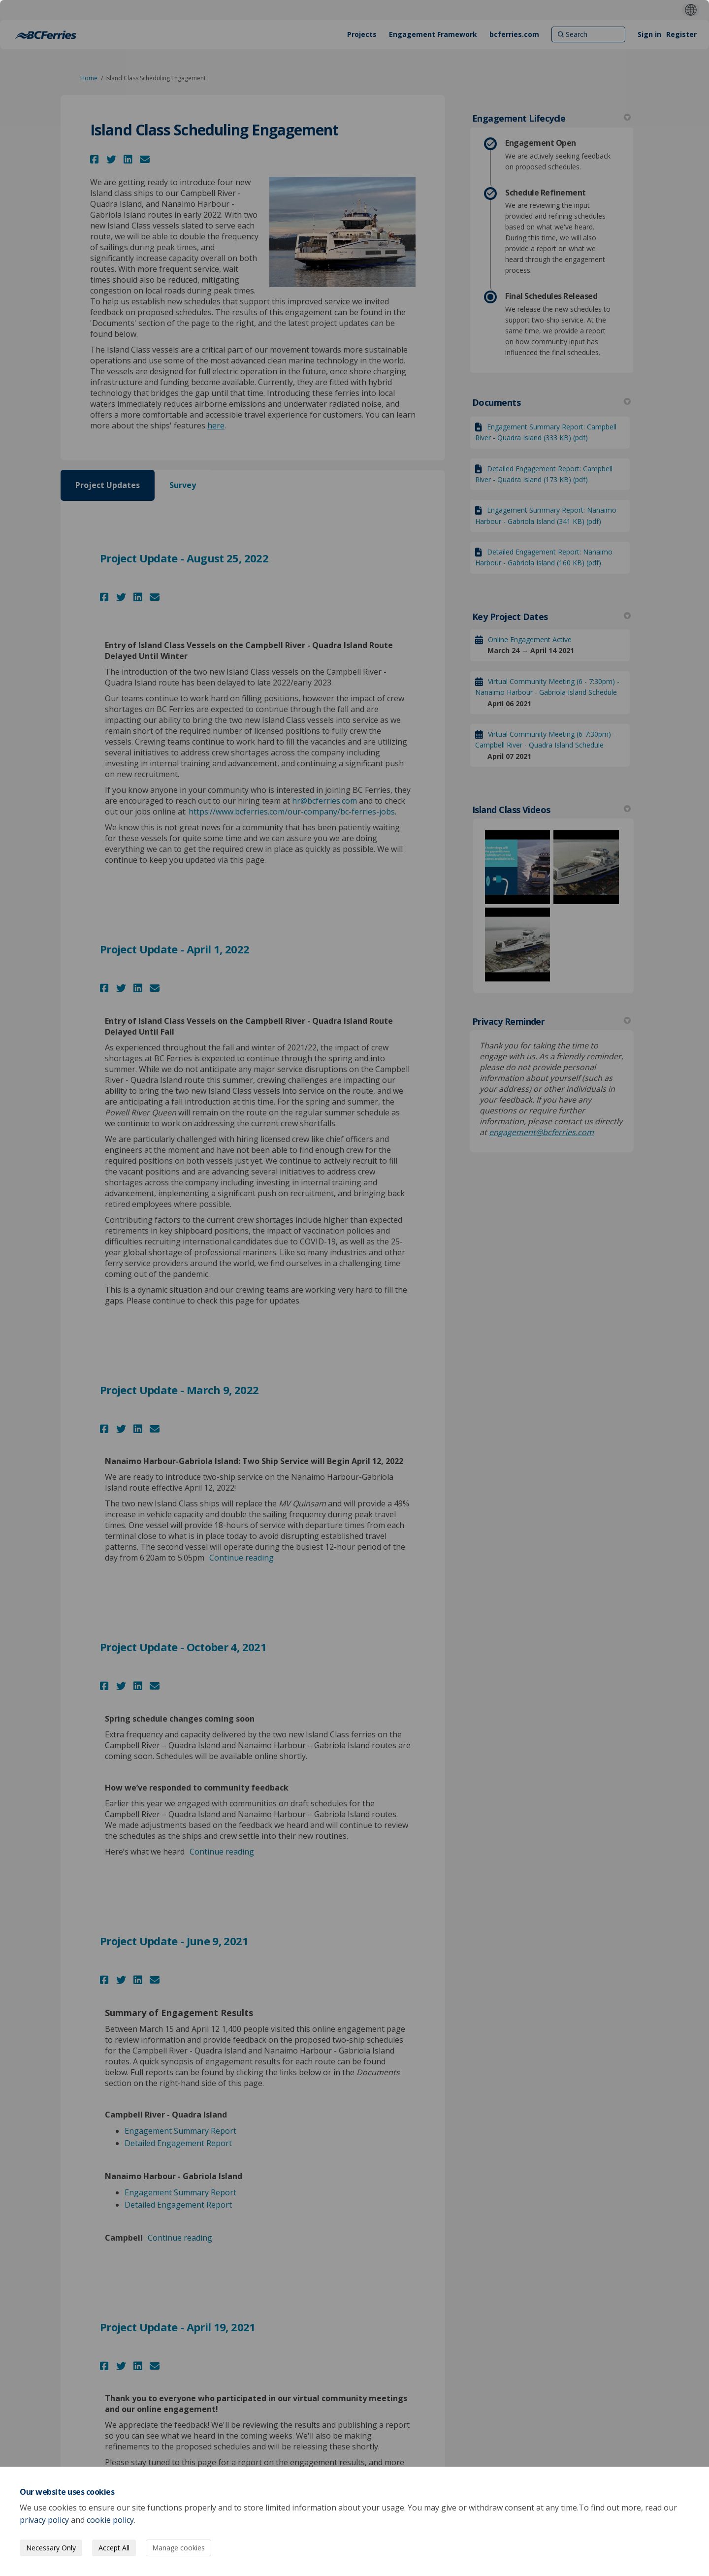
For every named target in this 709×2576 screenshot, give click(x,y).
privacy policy (44, 2519)
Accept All (113, 2547)
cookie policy (110, 2519)
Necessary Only (51, 2547)
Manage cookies (178, 2547)
